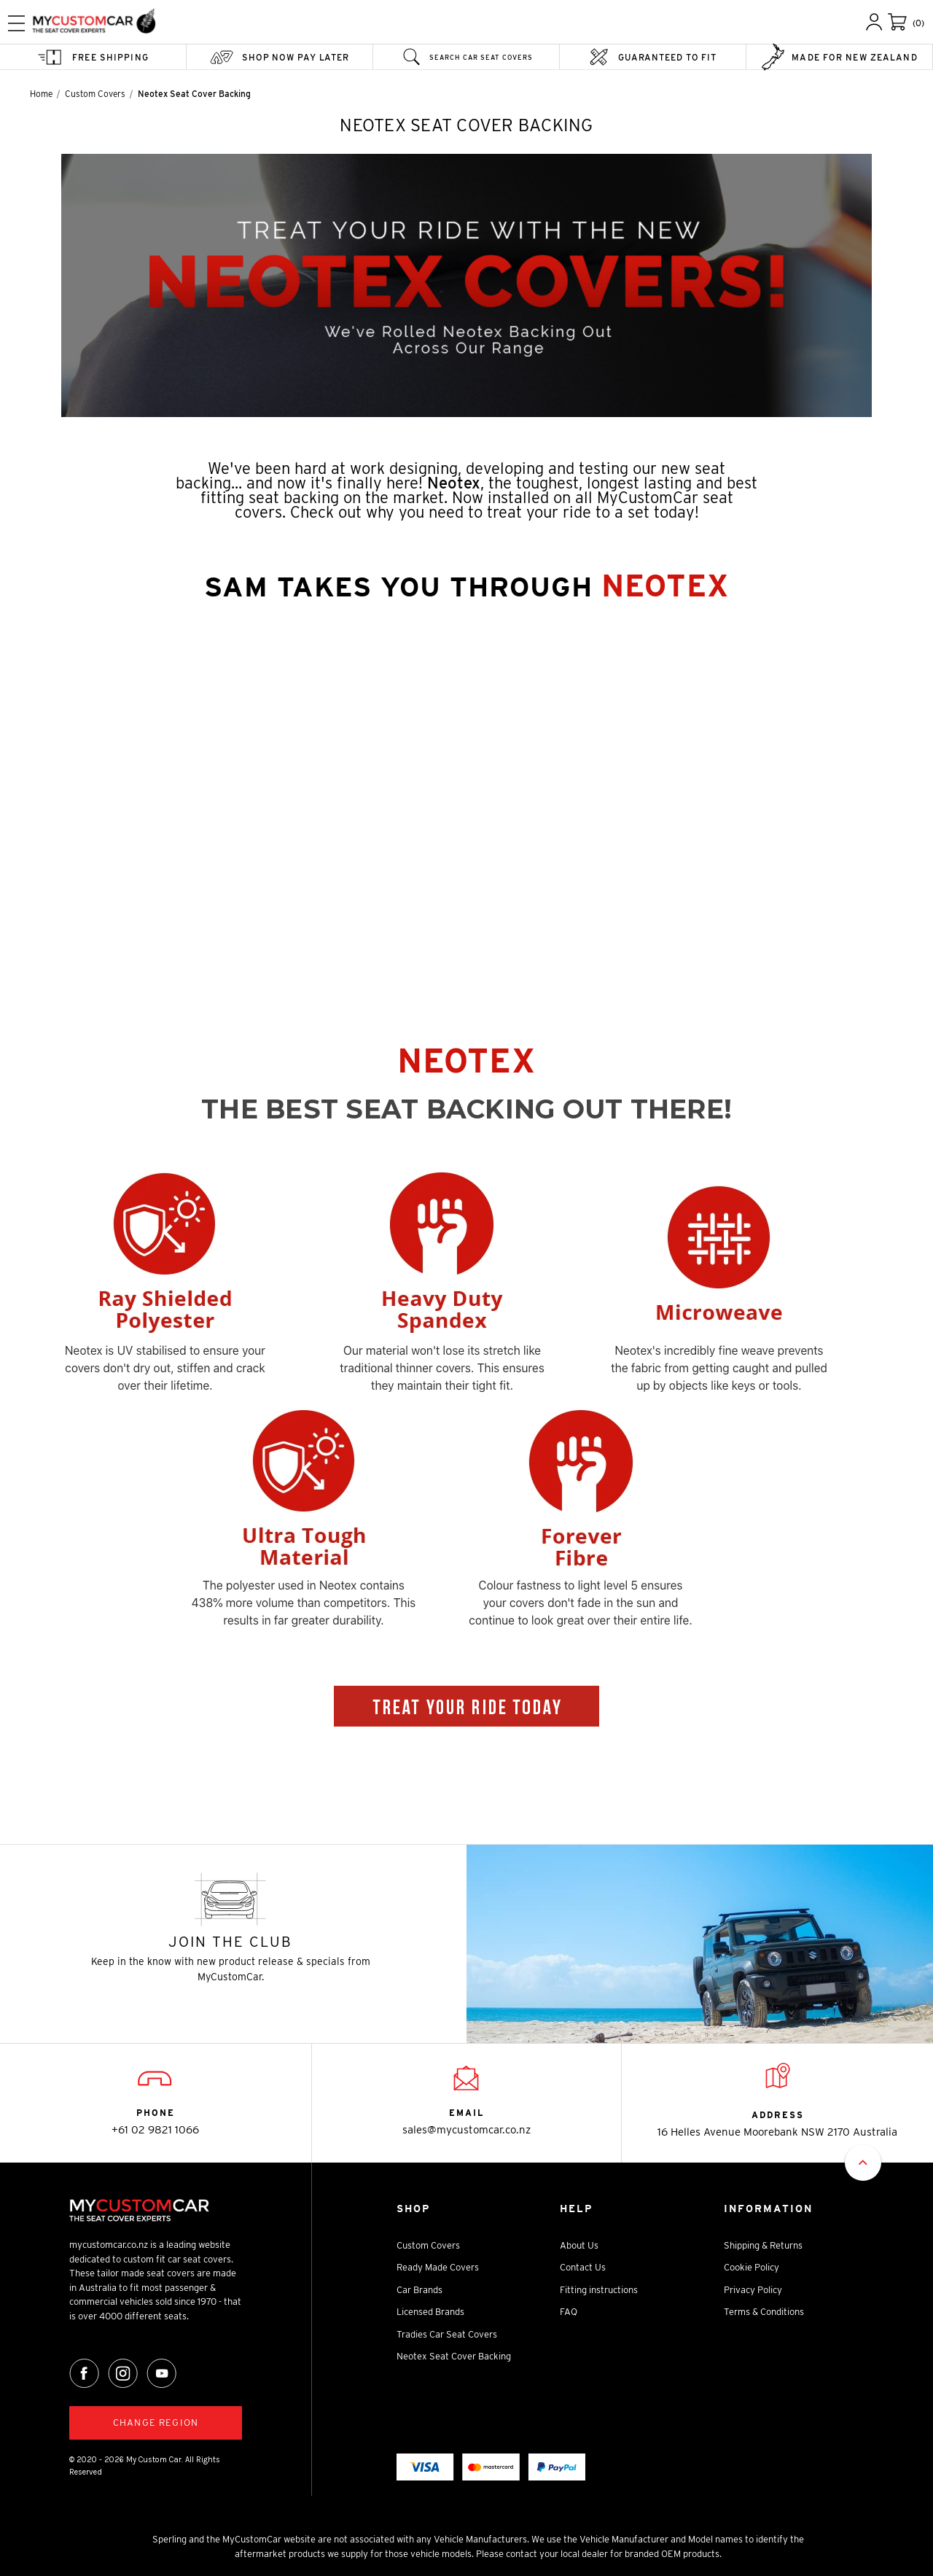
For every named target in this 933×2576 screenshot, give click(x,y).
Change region (155, 2422)
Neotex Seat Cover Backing (454, 2356)
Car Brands (419, 2289)
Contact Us (583, 2267)
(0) (918, 22)
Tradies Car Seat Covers (447, 2334)
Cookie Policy (751, 2267)
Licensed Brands (430, 2311)
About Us (579, 2245)
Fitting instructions (599, 2289)
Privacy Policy (753, 2289)
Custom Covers (428, 2245)
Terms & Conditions (764, 2311)
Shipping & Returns (763, 2245)
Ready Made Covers (438, 2267)
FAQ (568, 2311)
